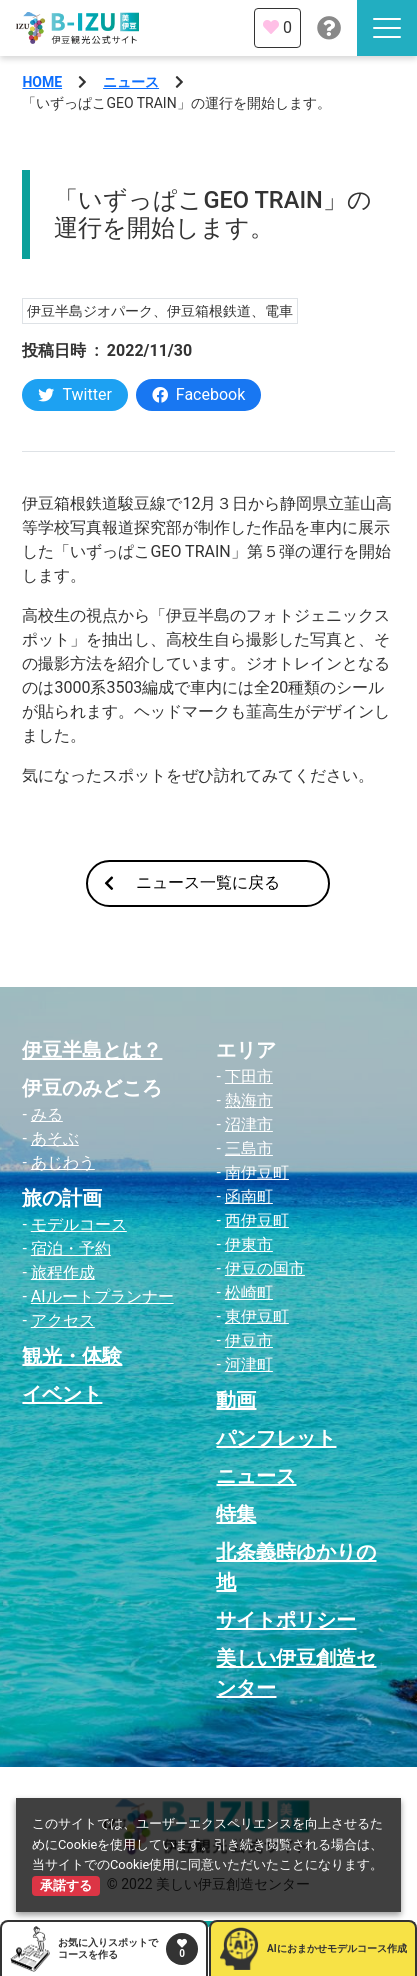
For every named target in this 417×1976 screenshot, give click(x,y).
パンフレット (276, 1438)
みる (47, 1114)
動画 (236, 1400)
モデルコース (79, 1224)
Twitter (74, 394)
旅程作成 (63, 1272)
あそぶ (55, 1138)
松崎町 (249, 1292)
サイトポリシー (286, 1620)
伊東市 (249, 1244)
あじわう (63, 1162)
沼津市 (249, 1124)
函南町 (249, 1196)
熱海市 (249, 1100)
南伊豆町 (257, 1172)
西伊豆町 (257, 1220)
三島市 (249, 1148)
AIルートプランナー (102, 1296)
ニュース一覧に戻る (192, 882)
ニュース (131, 82)
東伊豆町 (257, 1316)
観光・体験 (72, 1356)
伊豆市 (249, 1340)
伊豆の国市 (265, 1268)
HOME (42, 82)
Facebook (198, 394)
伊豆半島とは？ (92, 1050)
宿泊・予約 (71, 1248)
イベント (62, 1394)
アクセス (63, 1320)
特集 (236, 1514)
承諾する (66, 1885)
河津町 (249, 1364)
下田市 (249, 1076)
